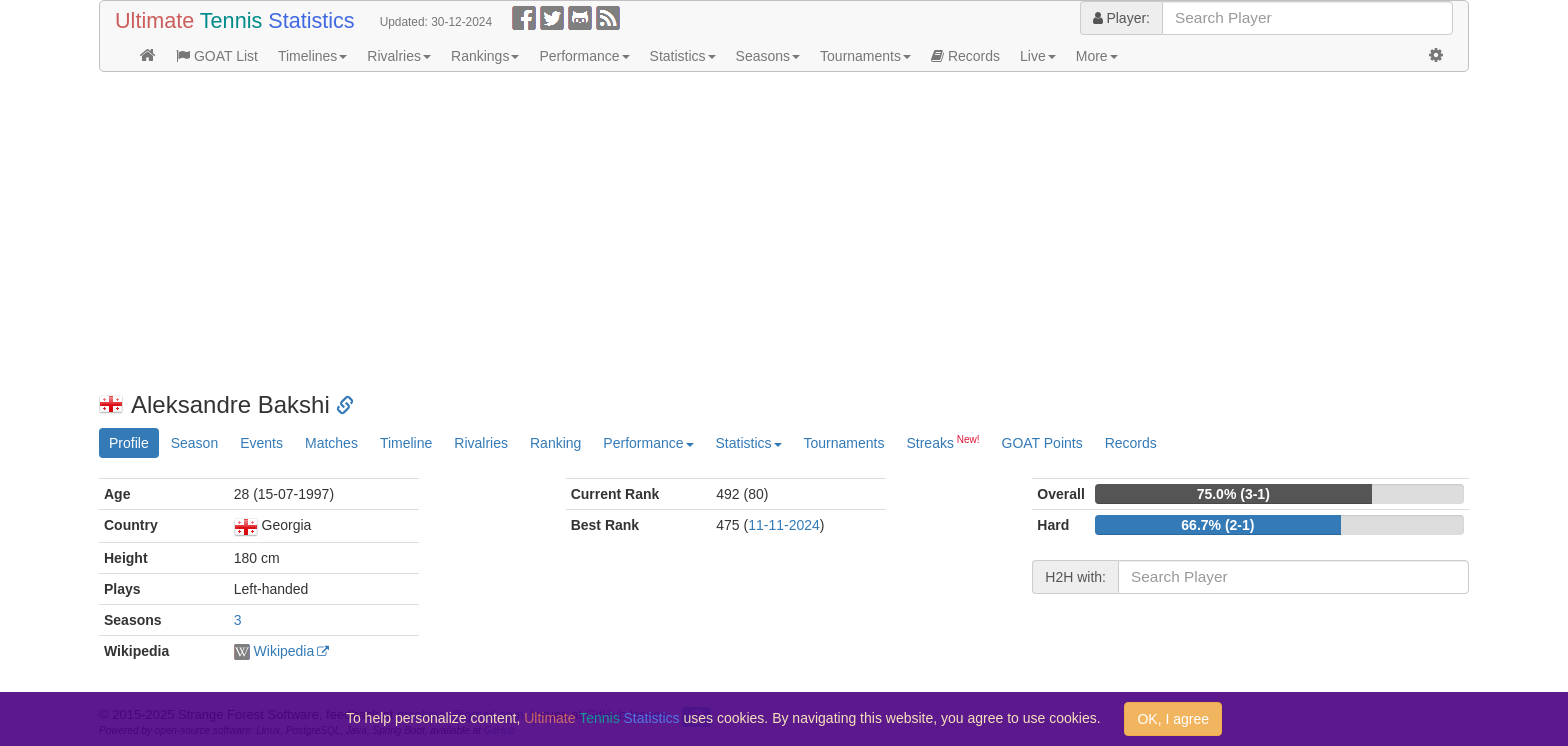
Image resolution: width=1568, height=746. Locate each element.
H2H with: (1075, 577)
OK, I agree (1173, 719)
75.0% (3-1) (1233, 494)
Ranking (555, 443)
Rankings (485, 56)
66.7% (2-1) (1217, 525)
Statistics (683, 56)
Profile (129, 443)
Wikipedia (284, 651)
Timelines (312, 56)
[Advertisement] (699, 232)
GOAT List (217, 56)
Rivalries (399, 56)
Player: (1121, 18)
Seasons (768, 56)
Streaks (942, 442)
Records (965, 56)
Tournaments (865, 56)
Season (194, 443)
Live (1038, 56)
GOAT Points (1042, 443)
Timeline (406, 443)
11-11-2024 (784, 525)
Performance (584, 56)
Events (261, 443)
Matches (331, 443)
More (1097, 56)
